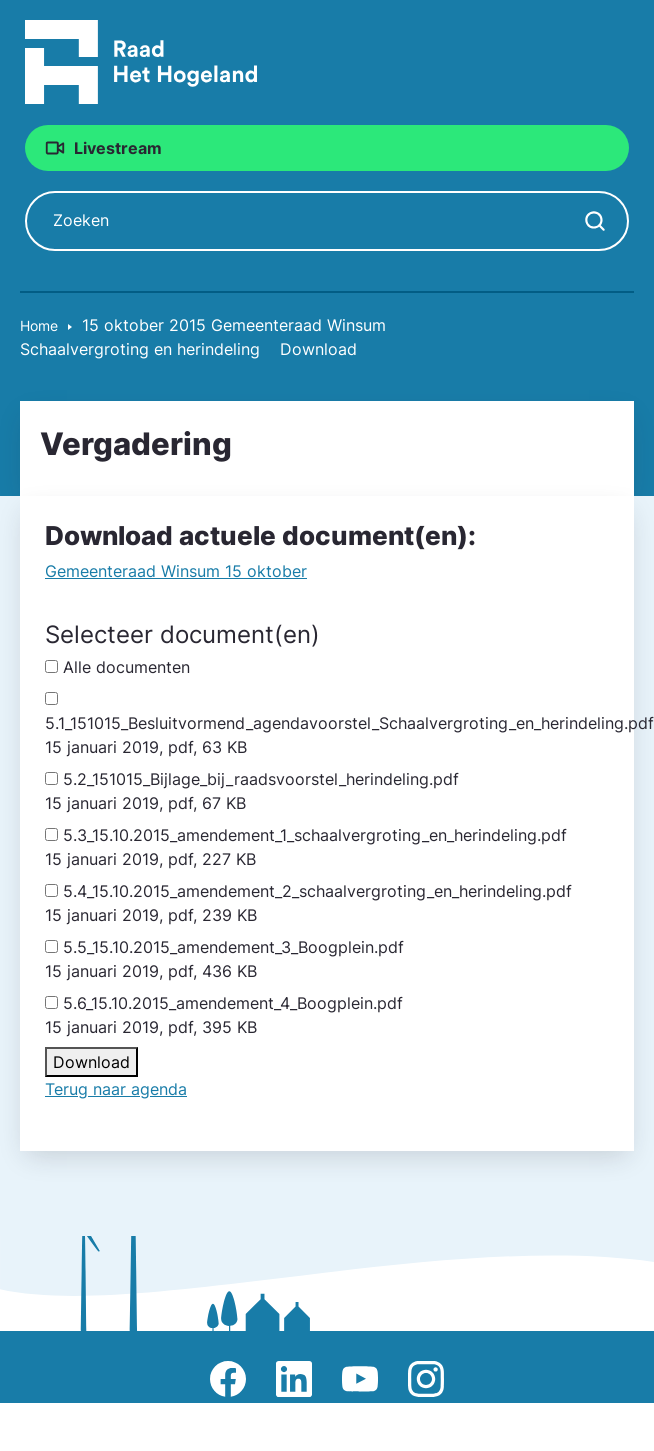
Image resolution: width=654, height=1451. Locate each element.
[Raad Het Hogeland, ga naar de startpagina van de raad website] (141, 61)
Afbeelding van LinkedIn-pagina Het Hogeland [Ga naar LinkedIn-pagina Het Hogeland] (294, 1379)
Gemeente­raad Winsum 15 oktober (176, 571)
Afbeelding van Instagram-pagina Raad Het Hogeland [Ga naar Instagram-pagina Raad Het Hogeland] (426, 1379)
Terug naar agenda (116, 1089)
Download (91, 1062)
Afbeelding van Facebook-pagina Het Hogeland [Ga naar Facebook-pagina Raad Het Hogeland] (228, 1379)
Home (39, 325)
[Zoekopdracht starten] (595, 221)
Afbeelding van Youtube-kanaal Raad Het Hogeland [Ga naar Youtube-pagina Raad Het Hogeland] (360, 1379)
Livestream (118, 148)
